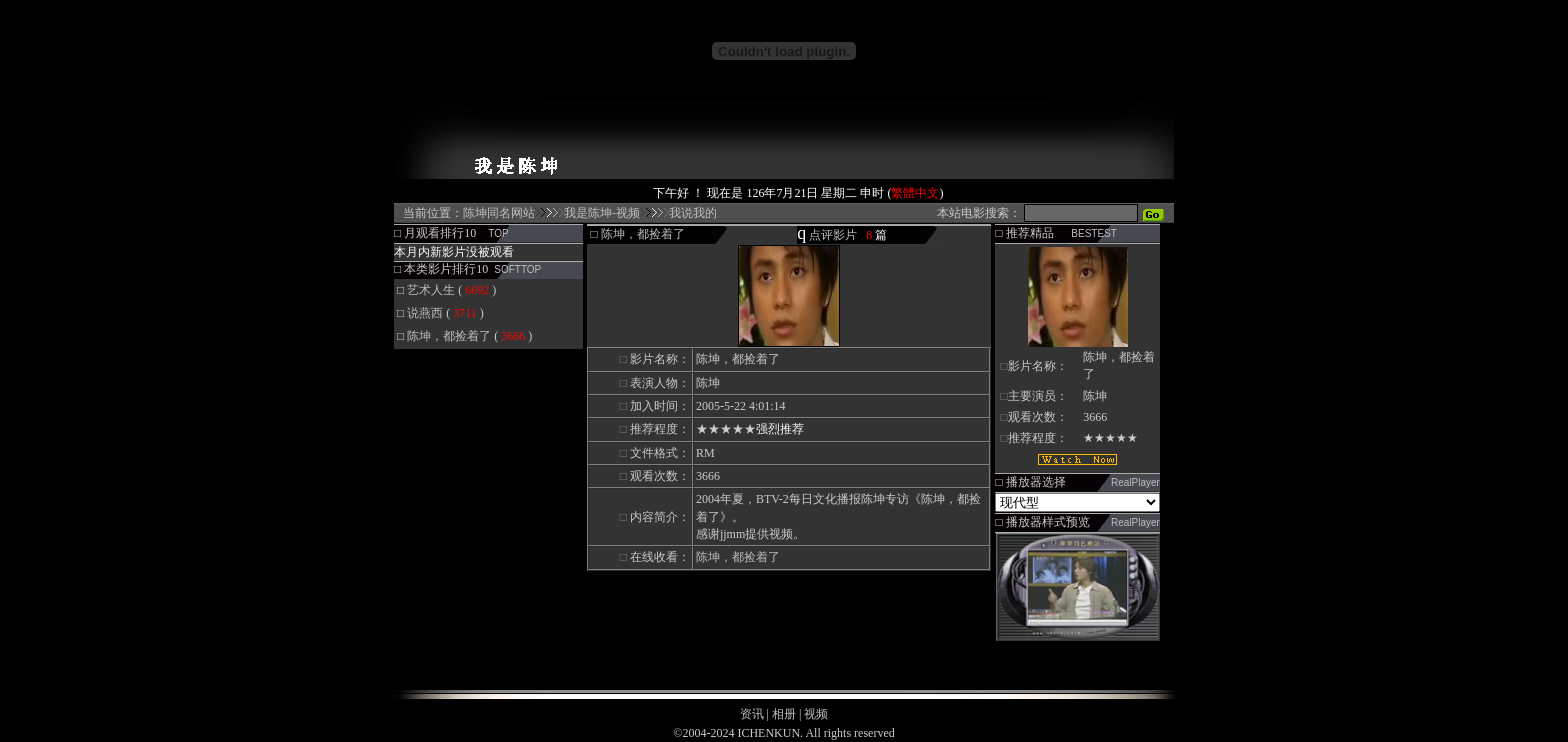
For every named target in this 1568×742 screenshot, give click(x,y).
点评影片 (833, 235)
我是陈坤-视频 (602, 213)
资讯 (752, 714)
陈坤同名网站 (499, 213)
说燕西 (425, 313)
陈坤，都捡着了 (449, 336)
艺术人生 (431, 290)
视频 (816, 714)
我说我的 (693, 213)
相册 (784, 714)
